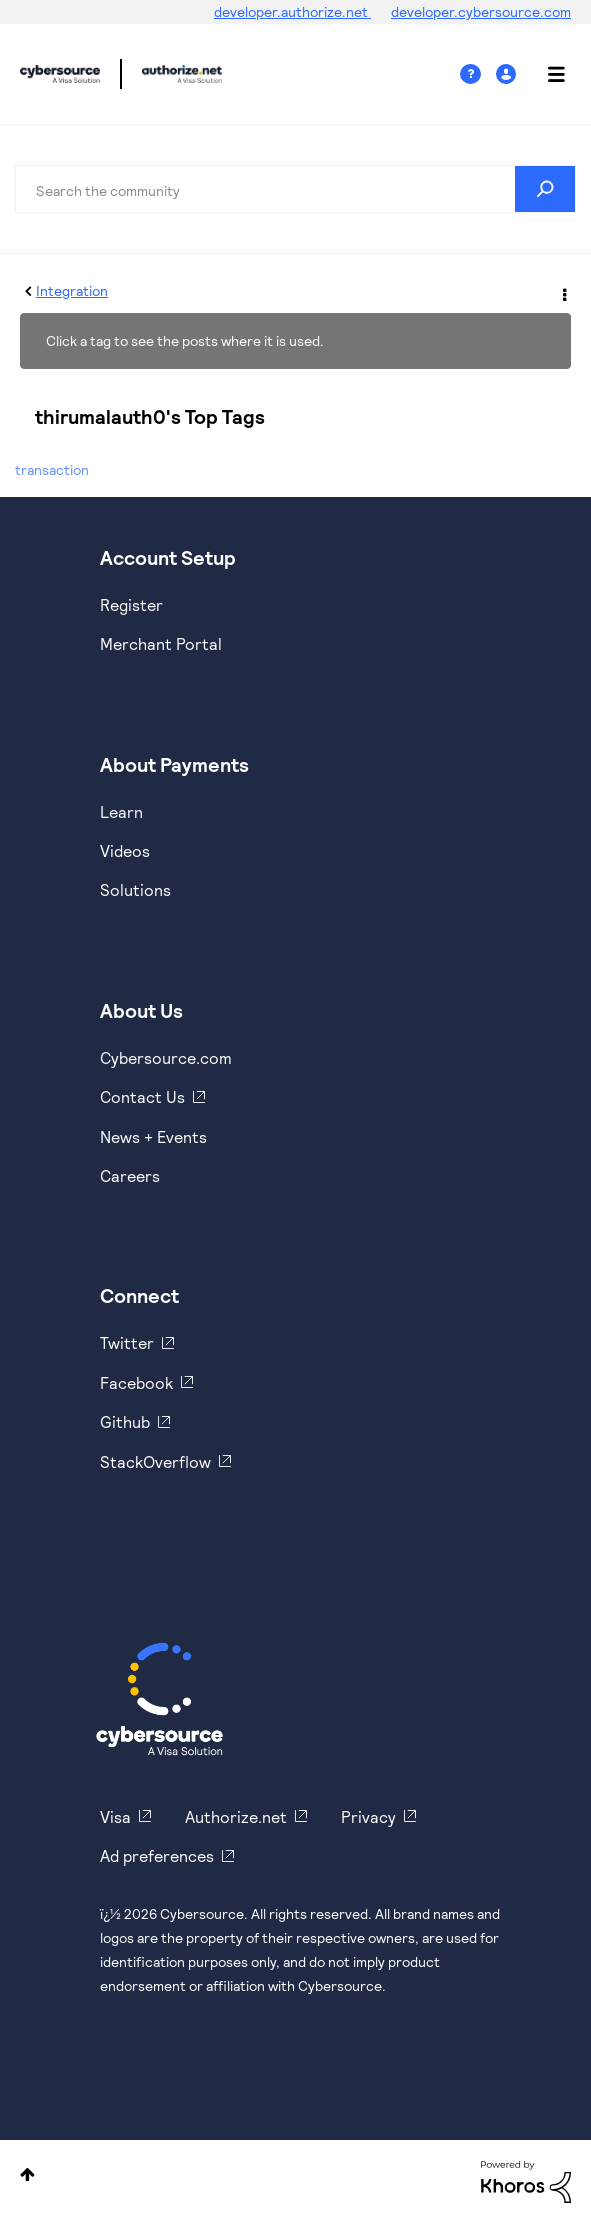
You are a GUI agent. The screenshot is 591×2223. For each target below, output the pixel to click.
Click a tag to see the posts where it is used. (185, 340)
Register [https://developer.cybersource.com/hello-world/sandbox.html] (131, 604)
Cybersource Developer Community (60, 74)
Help (478, 74)
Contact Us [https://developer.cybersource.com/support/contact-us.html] (142, 1096)
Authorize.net (236, 1816)
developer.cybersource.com (481, 11)
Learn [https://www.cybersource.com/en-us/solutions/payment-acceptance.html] (121, 811)
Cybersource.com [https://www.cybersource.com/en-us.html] (166, 1057)
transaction (52, 469)
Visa (115, 1816)
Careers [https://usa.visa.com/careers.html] (130, 1175)
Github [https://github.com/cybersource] (125, 1421)
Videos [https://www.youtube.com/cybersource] (125, 850)
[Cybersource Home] (159, 1699)
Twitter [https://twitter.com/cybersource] (127, 1342)
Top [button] (27, 2174)
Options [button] (563, 292)
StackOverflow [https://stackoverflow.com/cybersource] (155, 1461)
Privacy (368, 1816)
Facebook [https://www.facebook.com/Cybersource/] (136, 1382)
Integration (72, 290)
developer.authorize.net (292, 11)
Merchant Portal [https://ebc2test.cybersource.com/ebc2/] (161, 643)
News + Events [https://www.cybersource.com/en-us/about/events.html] (153, 1136)
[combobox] (295, 189)
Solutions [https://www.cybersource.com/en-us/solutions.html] (135, 889)
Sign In (508, 74)
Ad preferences (157, 1855)
